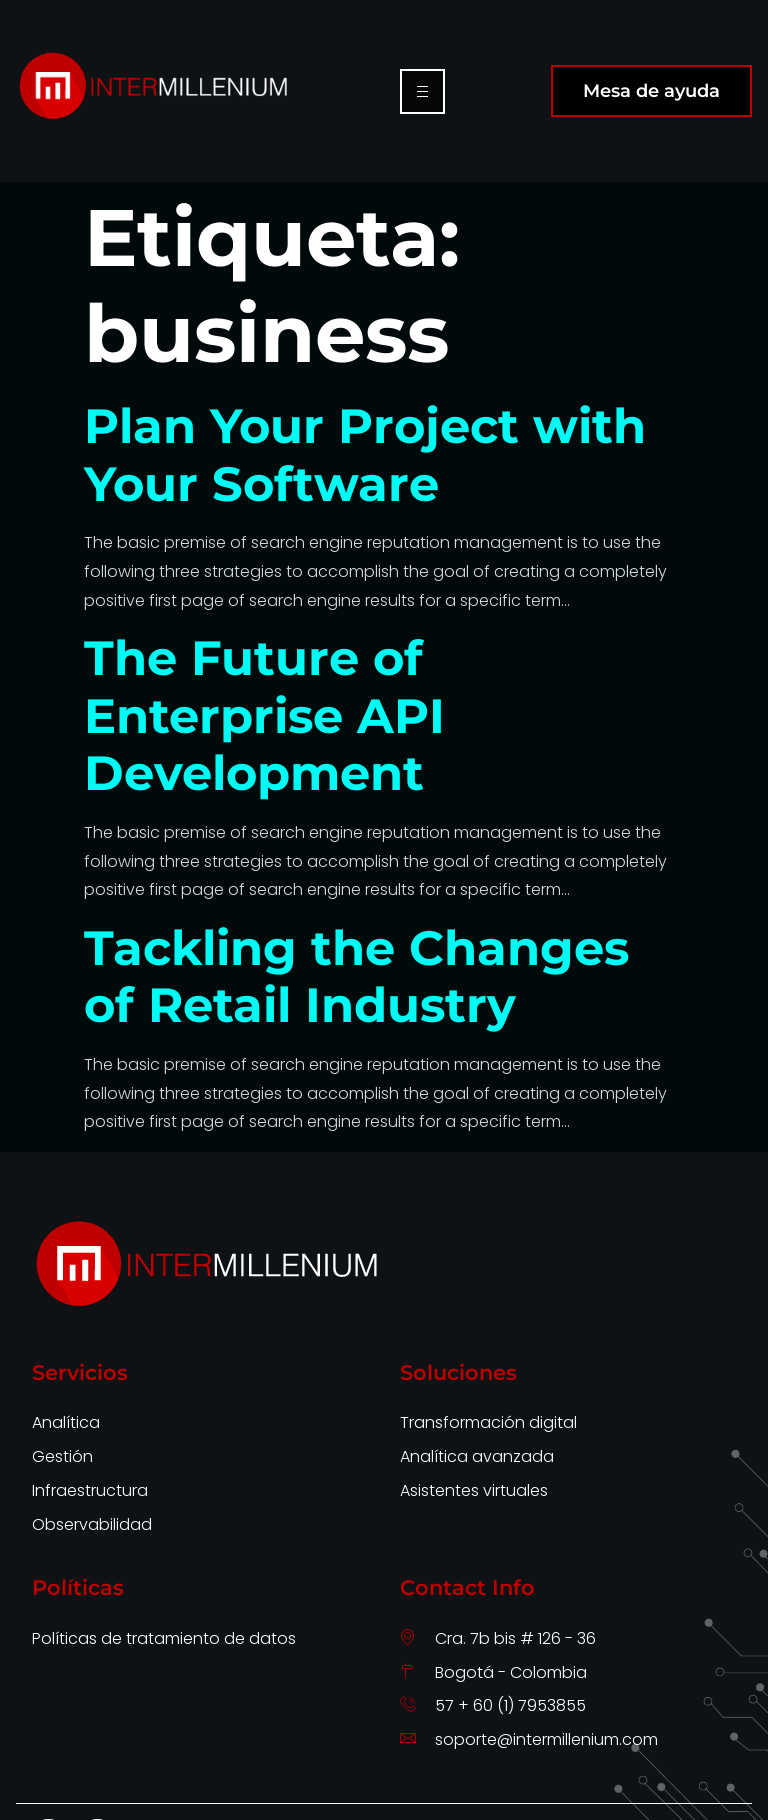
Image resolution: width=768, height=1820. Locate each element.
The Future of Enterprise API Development (264, 715)
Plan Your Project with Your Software (365, 455)
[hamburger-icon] (422, 91)
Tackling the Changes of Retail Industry (356, 977)
